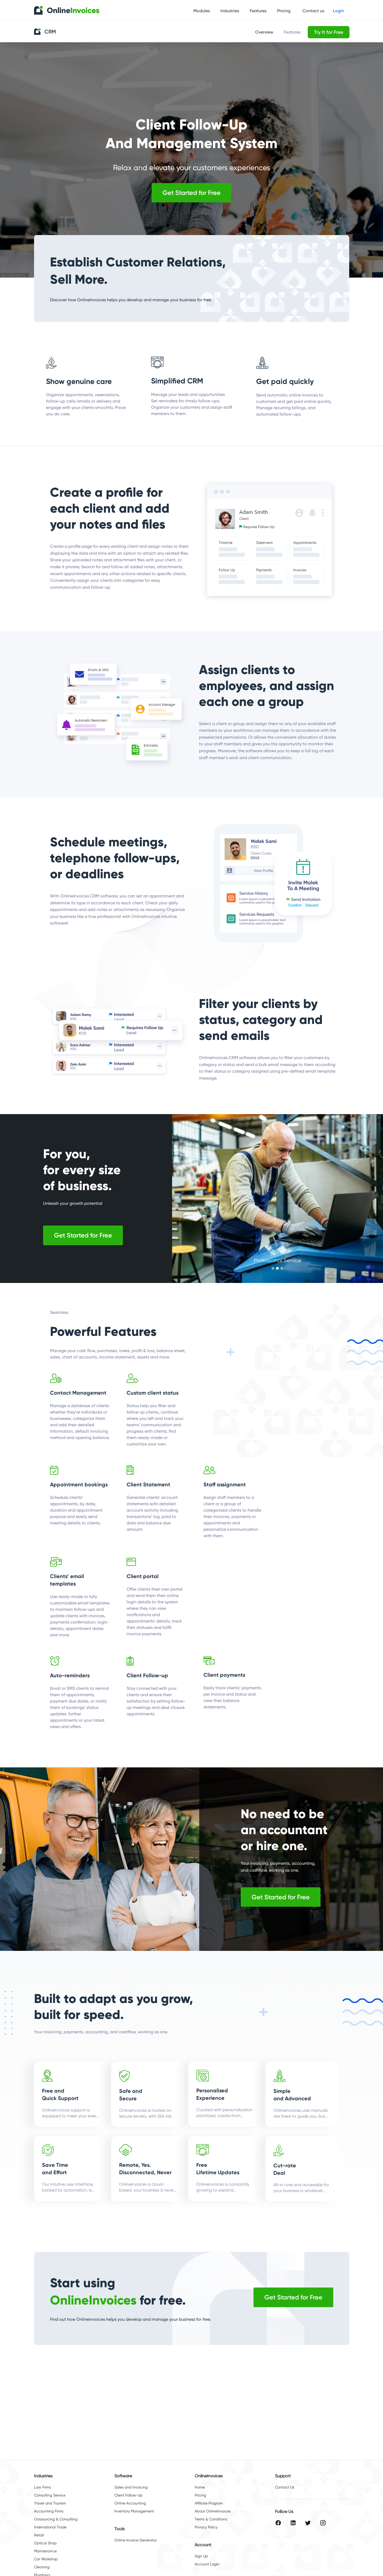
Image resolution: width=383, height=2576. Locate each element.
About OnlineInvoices (213, 2511)
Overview (264, 32)
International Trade (50, 2527)
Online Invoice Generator (135, 2540)
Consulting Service (49, 2495)
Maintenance (45, 2551)
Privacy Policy (206, 2527)
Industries (229, 10)
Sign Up (201, 2556)
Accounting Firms (48, 2511)
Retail (39, 2535)
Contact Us (284, 2487)
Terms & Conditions (211, 2519)
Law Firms (42, 2487)
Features (258, 10)
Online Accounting (130, 2503)
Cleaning (41, 2567)
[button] (273, 1268)
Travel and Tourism (50, 2503)
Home (200, 2487)
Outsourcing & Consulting (55, 2519)
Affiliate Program (209, 2503)
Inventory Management (134, 2511)
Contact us (313, 10)
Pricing (283, 10)
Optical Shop (45, 2543)
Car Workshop (46, 2559)
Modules (201, 10)
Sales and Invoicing (131, 2487)
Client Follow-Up (128, 2495)
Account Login (207, 2564)
